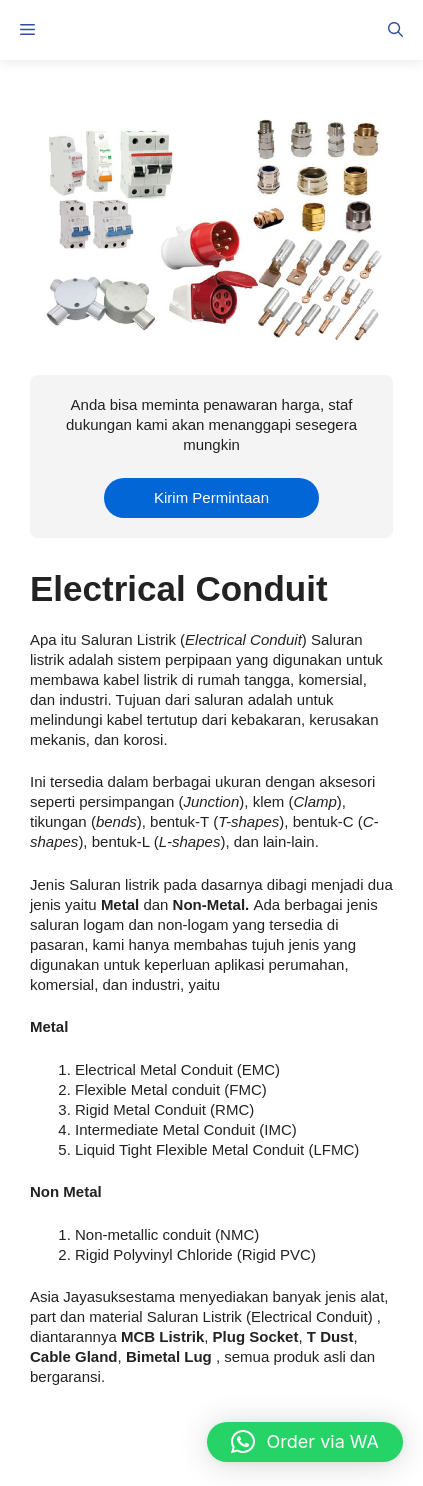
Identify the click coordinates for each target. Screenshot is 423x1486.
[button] (395, 30)
